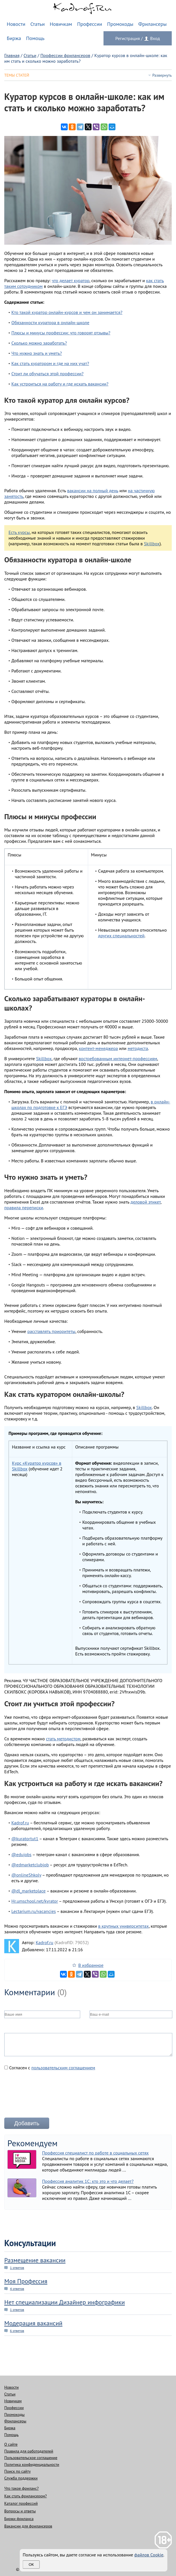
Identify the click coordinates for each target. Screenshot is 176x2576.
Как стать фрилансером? (25, 2496)
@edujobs (21, 1854)
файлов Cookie (148, 2555)
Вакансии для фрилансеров (28, 2526)
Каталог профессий (21, 2503)
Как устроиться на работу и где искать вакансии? (59, 384)
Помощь (35, 38)
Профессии (89, 24)
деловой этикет (146, 1202)
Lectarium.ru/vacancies (33, 1911)
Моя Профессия (25, 2281)
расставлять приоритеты (51, 1331)
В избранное (90, 1965)
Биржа (14, 38)
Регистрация (127, 38)
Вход (155, 38)
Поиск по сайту (17, 2471)
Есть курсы (19, 532)
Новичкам (61, 24)
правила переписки (23, 1207)
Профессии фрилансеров (65, 55)
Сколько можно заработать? (39, 343)
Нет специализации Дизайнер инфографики (64, 2302)
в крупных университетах (123, 1926)
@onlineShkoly (26, 1875)
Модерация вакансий (33, 2323)
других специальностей (121, 935)
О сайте (11, 2444)
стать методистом (63, 1738)
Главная (12, 55)
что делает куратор (70, 280)
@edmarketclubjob (30, 1864)
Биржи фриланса (19, 2518)
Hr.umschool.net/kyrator (34, 1901)
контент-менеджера (98, 1048)
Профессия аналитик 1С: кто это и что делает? (88, 2181)
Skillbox (152, 543)
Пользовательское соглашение (30, 2457)
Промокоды (120, 24)
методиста (138, 1048)
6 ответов (17, 2330)
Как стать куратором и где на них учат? (50, 363)
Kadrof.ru (20, 1822)
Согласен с (49, 2067)
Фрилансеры (152, 24)
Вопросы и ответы (20, 2511)
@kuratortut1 (24, 1838)
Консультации (30, 2242)
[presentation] (47, 2096)
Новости (16, 24)
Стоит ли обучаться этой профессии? (47, 373)
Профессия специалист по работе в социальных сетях (95, 2153)
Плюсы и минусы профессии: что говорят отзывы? (60, 333)
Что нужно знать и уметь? (36, 353)
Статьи (37, 24)
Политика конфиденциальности (31, 2464)
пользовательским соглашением (63, 2067)
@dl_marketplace (28, 1891)
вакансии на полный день (92, 490)
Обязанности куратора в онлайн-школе (50, 322)
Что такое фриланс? (21, 2488)
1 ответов (17, 2267)
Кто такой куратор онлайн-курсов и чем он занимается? (66, 312)
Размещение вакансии (34, 2260)
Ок (31, 2564)
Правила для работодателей (28, 2451)
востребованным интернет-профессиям (118, 1058)
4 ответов (17, 2288)
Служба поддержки (21, 2478)
